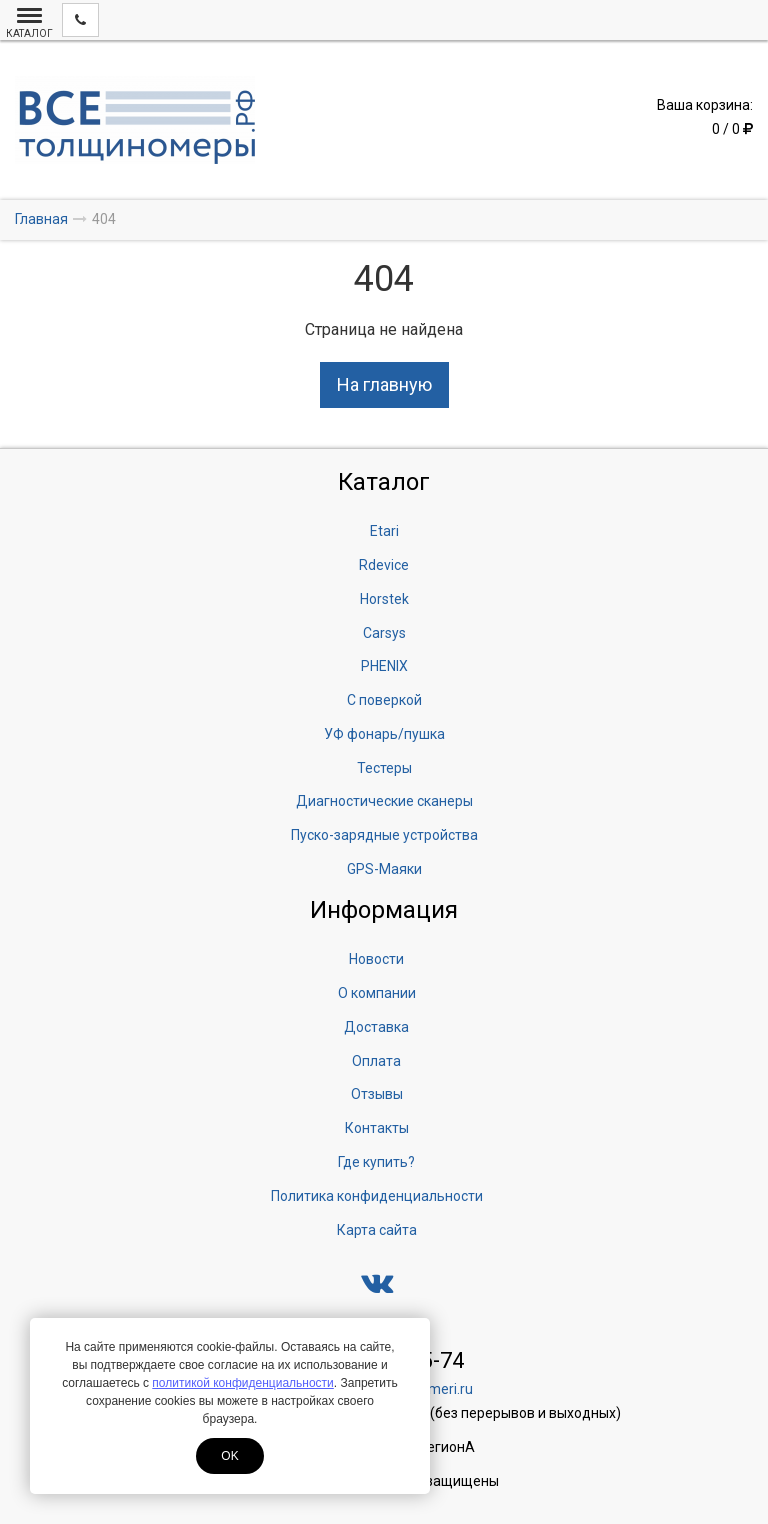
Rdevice (384, 565)
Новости (376, 959)
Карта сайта (377, 1230)
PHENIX (384, 666)
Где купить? (376, 1162)
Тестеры (384, 768)
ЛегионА (446, 1447)
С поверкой (384, 700)
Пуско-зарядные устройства (384, 835)
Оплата (376, 1061)
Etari (384, 531)
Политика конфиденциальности (377, 1196)
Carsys (384, 633)
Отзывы (377, 1094)
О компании (377, 993)
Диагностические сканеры (384, 801)
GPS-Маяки (384, 869)
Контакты (377, 1128)
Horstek (384, 599)
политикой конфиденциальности (242, 1383)
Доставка (376, 1027)
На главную (384, 384)
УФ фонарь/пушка (384, 734)
